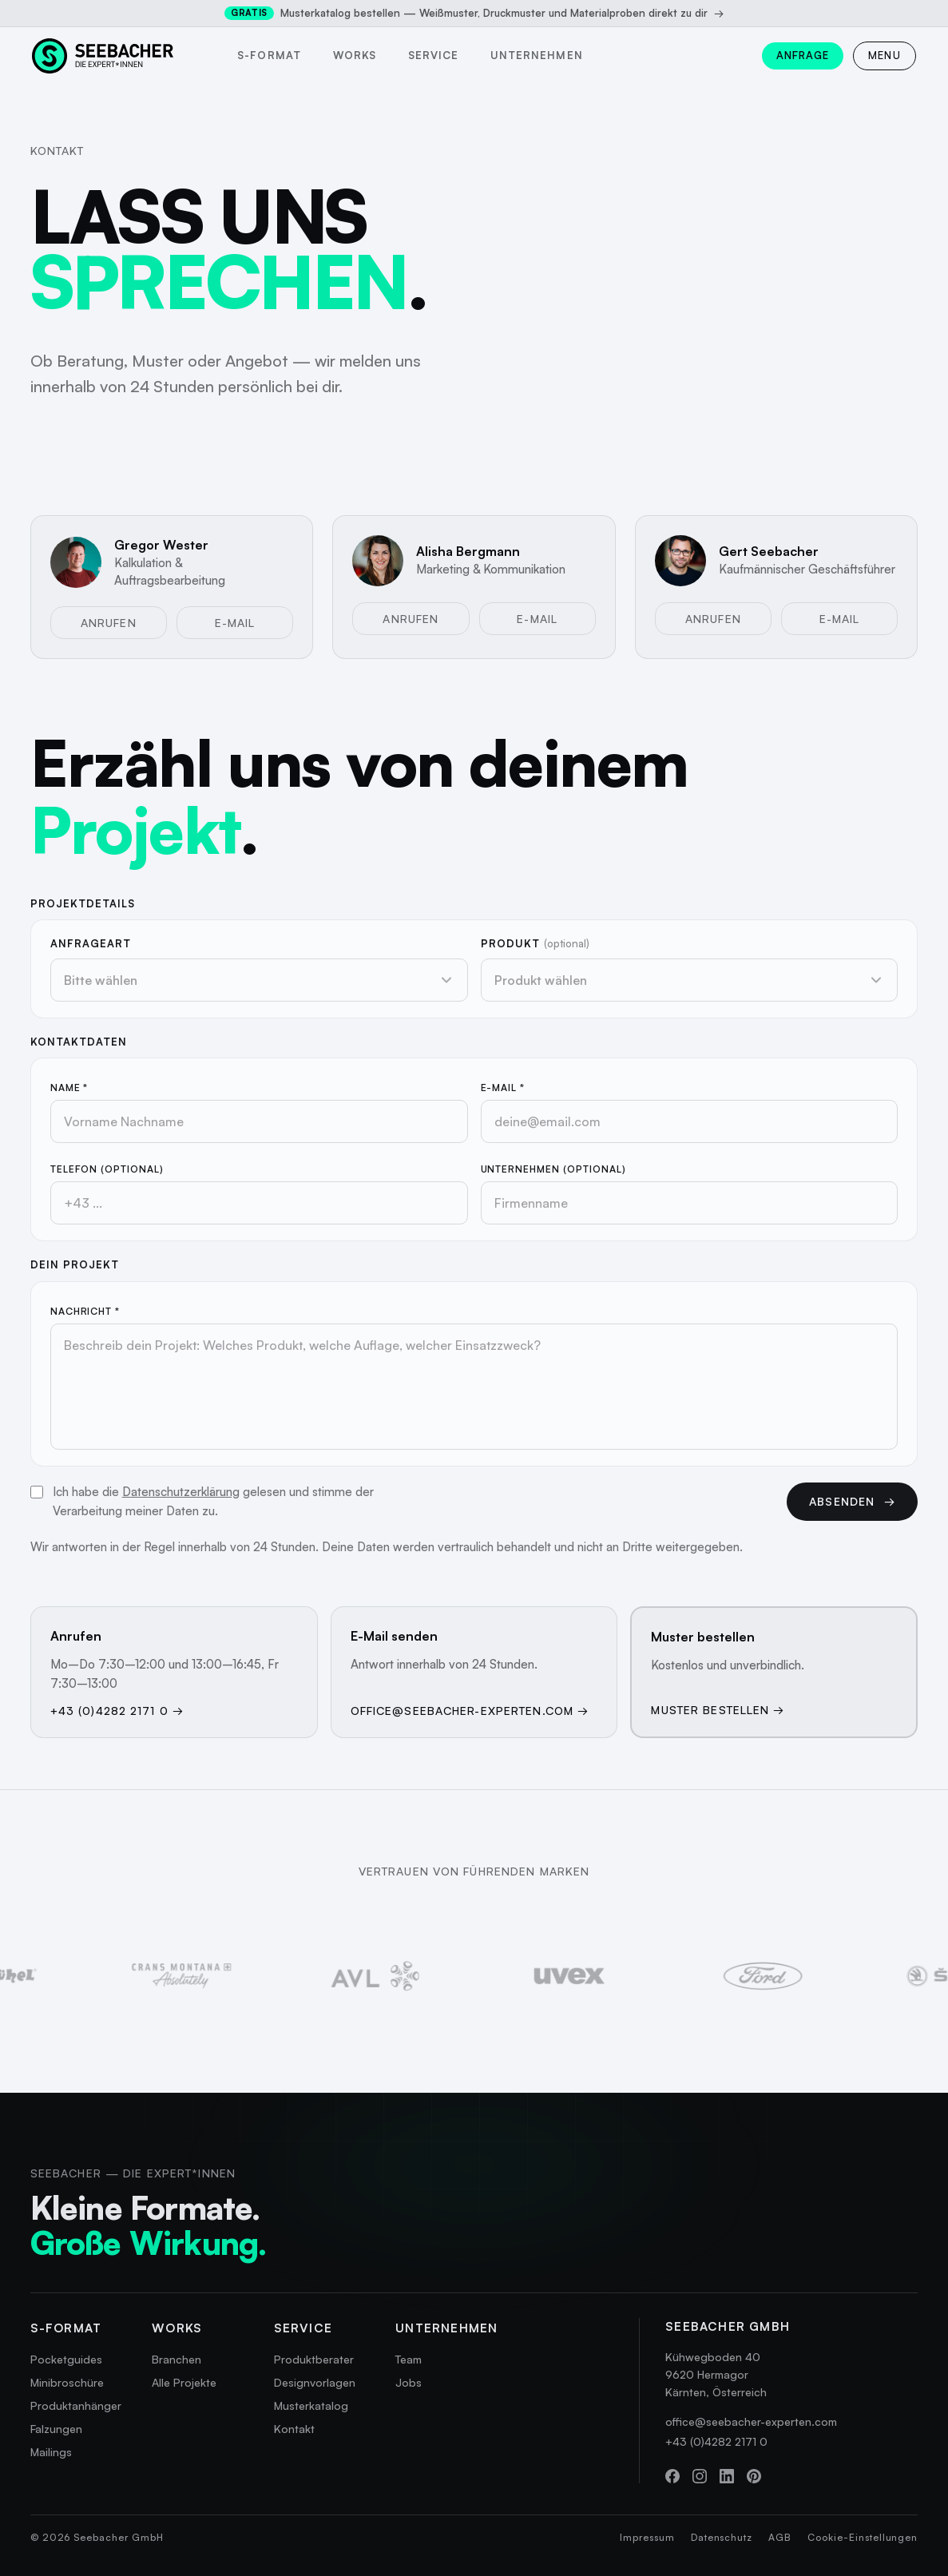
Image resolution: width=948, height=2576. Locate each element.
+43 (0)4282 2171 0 (716, 2441)
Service (433, 55)
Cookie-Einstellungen (862, 2537)
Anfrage (802, 55)
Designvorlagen (314, 2382)
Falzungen (56, 2428)
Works (354, 55)
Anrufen (109, 622)
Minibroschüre (67, 2382)
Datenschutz (722, 2537)
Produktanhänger (75, 2405)
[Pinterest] (754, 2476)
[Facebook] (672, 2476)
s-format (268, 55)
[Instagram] (699, 2476)
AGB (779, 2537)
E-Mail (235, 622)
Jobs (408, 2382)
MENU (884, 55)
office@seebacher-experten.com (751, 2421)
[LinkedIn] (727, 2476)
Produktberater (314, 2359)
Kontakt (294, 2428)
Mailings (51, 2452)
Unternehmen (536, 55)
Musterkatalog (311, 2405)
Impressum (647, 2537)
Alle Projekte (184, 2382)
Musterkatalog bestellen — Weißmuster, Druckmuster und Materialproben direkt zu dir (474, 13)
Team (408, 2359)
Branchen (176, 2359)
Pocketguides (66, 2359)
